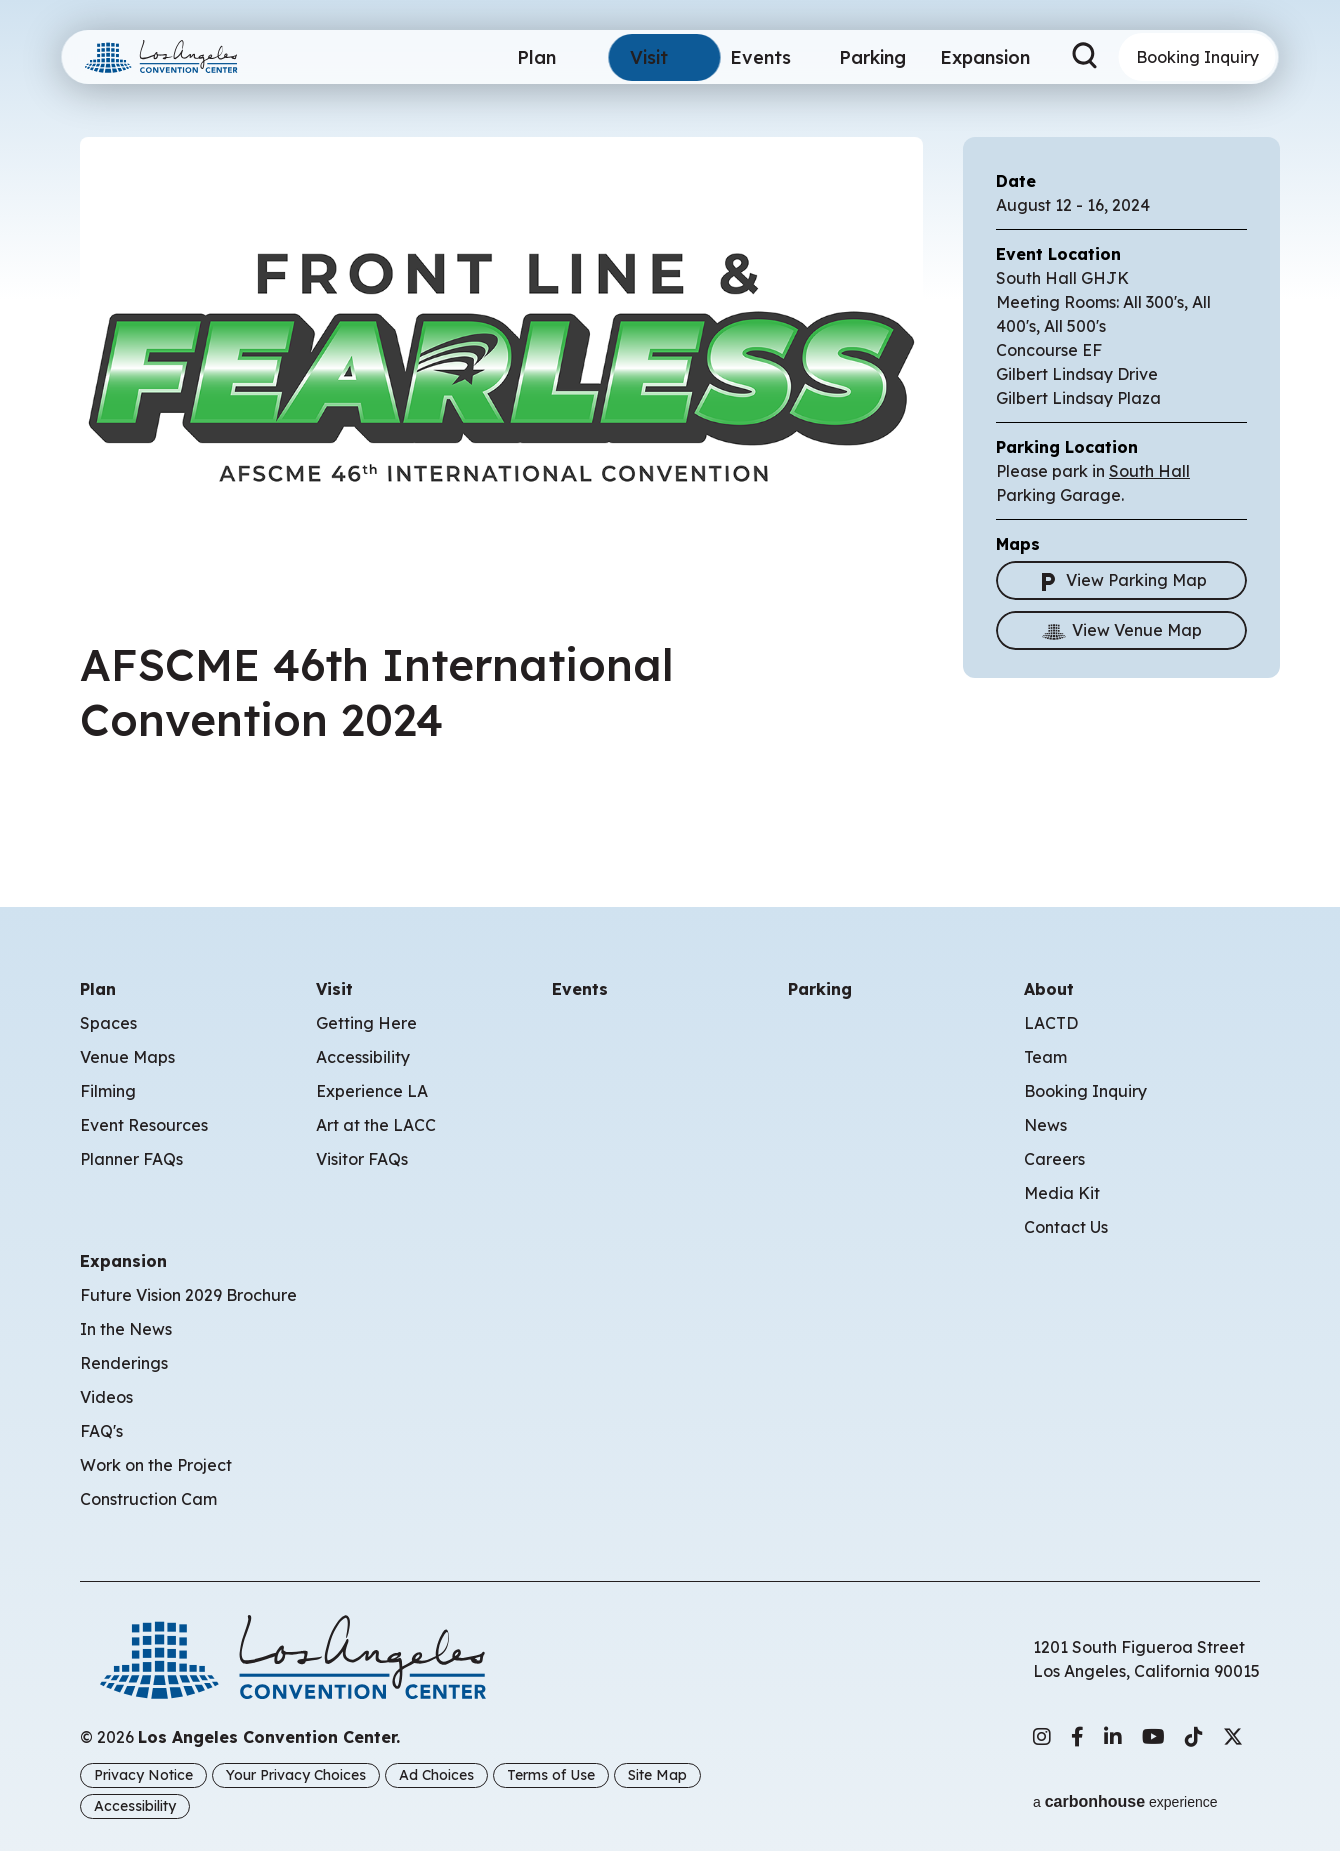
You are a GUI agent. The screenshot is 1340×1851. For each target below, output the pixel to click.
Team (1045, 1057)
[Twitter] (1233, 1737)
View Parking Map (1121, 580)
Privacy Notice (143, 1774)
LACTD (1051, 1023)
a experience (1125, 1792)
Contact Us (1066, 1227)
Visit (640, 57)
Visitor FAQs (362, 1159)
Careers (1054, 1159)
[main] (670, 423)
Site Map (657, 1774)
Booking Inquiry (1197, 57)
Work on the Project (156, 1465)
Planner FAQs (131, 1159)
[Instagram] (1042, 1737)
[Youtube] (1153, 1737)
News (1045, 1125)
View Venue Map (1122, 630)
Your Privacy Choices (296, 1774)
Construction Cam (148, 1499)
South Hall (1149, 471)
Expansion (980, 57)
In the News (126, 1329)
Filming (108, 1091)
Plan (528, 57)
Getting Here (366, 1023)
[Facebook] (1077, 1737)
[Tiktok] (1194, 1737)
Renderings (124, 1363)
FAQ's (101, 1431)
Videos (106, 1397)
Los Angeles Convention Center (185, 57)
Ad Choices (436, 1774)
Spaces (108, 1023)
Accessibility (363, 1057)
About (1049, 989)
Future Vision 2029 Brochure (188, 1295)
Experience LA (372, 1091)
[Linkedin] (1113, 1737)
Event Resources (144, 1125)
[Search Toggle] (1085, 57)
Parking (864, 57)
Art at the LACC (376, 1125)
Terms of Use (551, 1774)
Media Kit (1062, 1193)
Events (751, 57)
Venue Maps (127, 1057)
